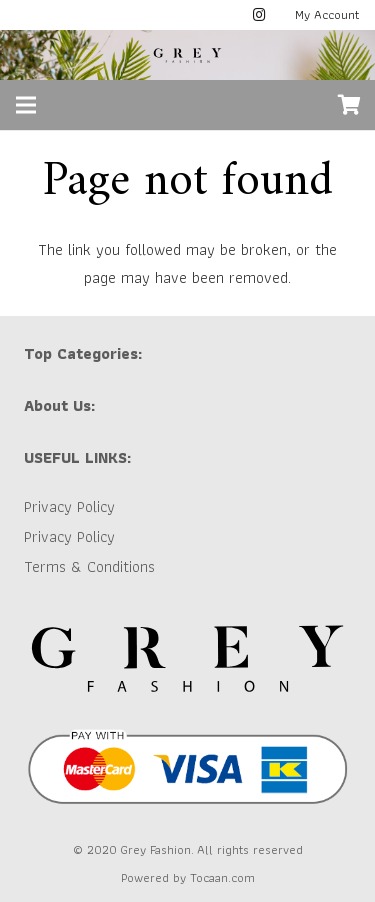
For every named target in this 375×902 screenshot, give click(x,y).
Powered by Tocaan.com (188, 877)
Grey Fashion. (157, 849)
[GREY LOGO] (188, 55)
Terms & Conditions (89, 566)
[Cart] (350, 105)
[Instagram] (260, 15)
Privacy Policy (69, 506)
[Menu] (26, 105)
